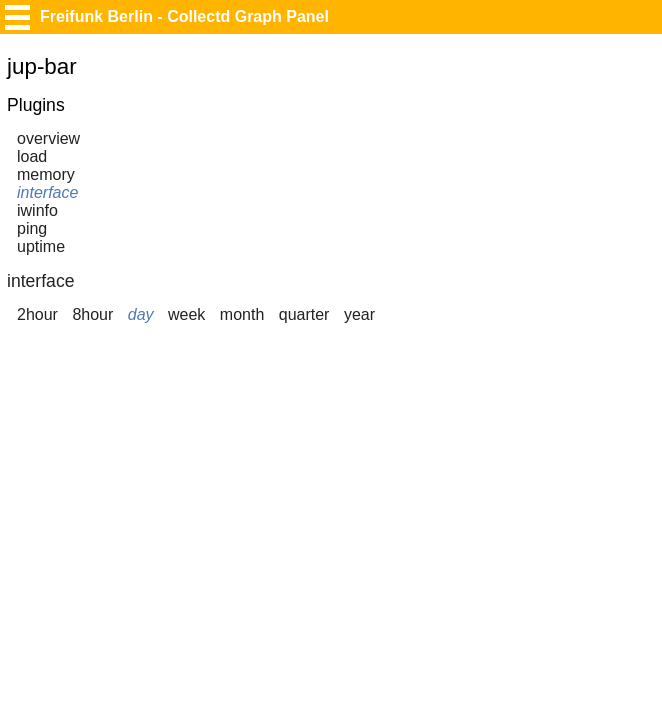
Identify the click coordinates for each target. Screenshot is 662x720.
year (359, 314)
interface (47, 192)
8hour (92, 314)
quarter (304, 314)
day (141, 314)
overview (48, 138)
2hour (37, 314)
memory (46, 174)
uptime (41, 246)
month (242, 314)
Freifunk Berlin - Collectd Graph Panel (184, 16)
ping (32, 228)
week (186, 314)
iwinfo (37, 210)
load (32, 156)
